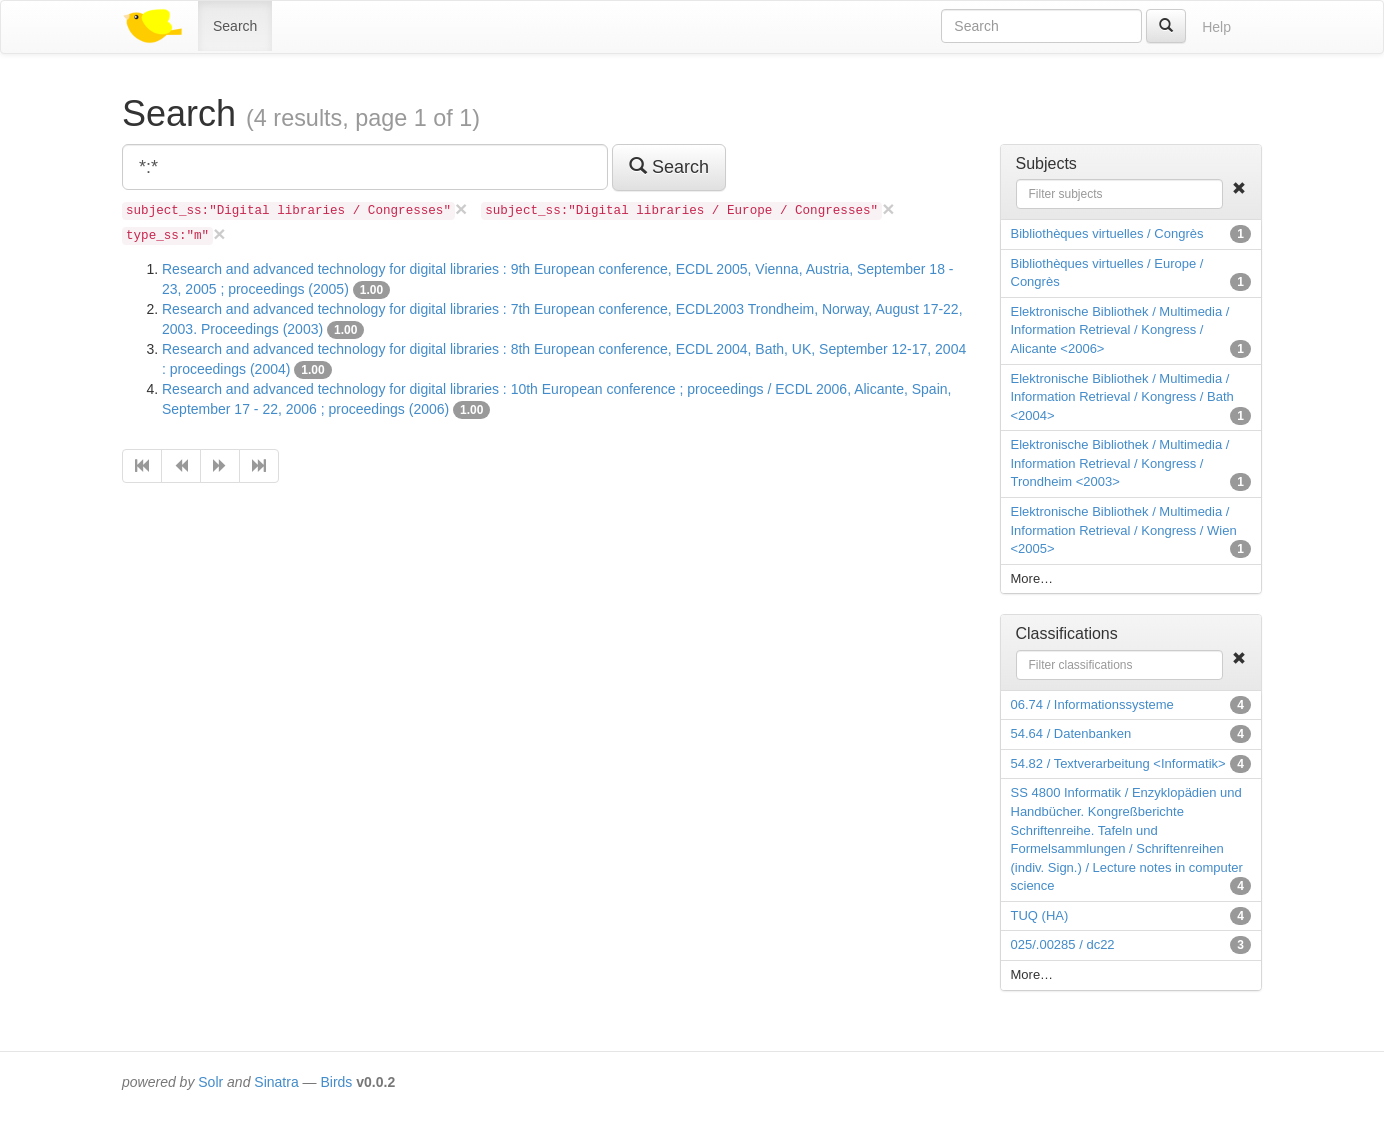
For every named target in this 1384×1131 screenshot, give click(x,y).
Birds (336, 1082)
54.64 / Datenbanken (1071, 733)
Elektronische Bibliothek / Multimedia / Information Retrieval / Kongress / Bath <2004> (1122, 397)
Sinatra (276, 1082)
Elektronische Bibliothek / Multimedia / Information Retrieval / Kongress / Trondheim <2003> (1120, 463)
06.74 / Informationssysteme (1092, 704)
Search (235, 26)
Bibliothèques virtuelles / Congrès (1107, 233)
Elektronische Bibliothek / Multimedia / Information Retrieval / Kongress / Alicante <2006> (1120, 330)
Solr (210, 1082)
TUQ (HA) (1040, 915)
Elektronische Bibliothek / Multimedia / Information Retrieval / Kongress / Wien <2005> (1124, 530)
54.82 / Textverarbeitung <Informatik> (1118, 763)
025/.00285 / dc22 (1063, 944)
